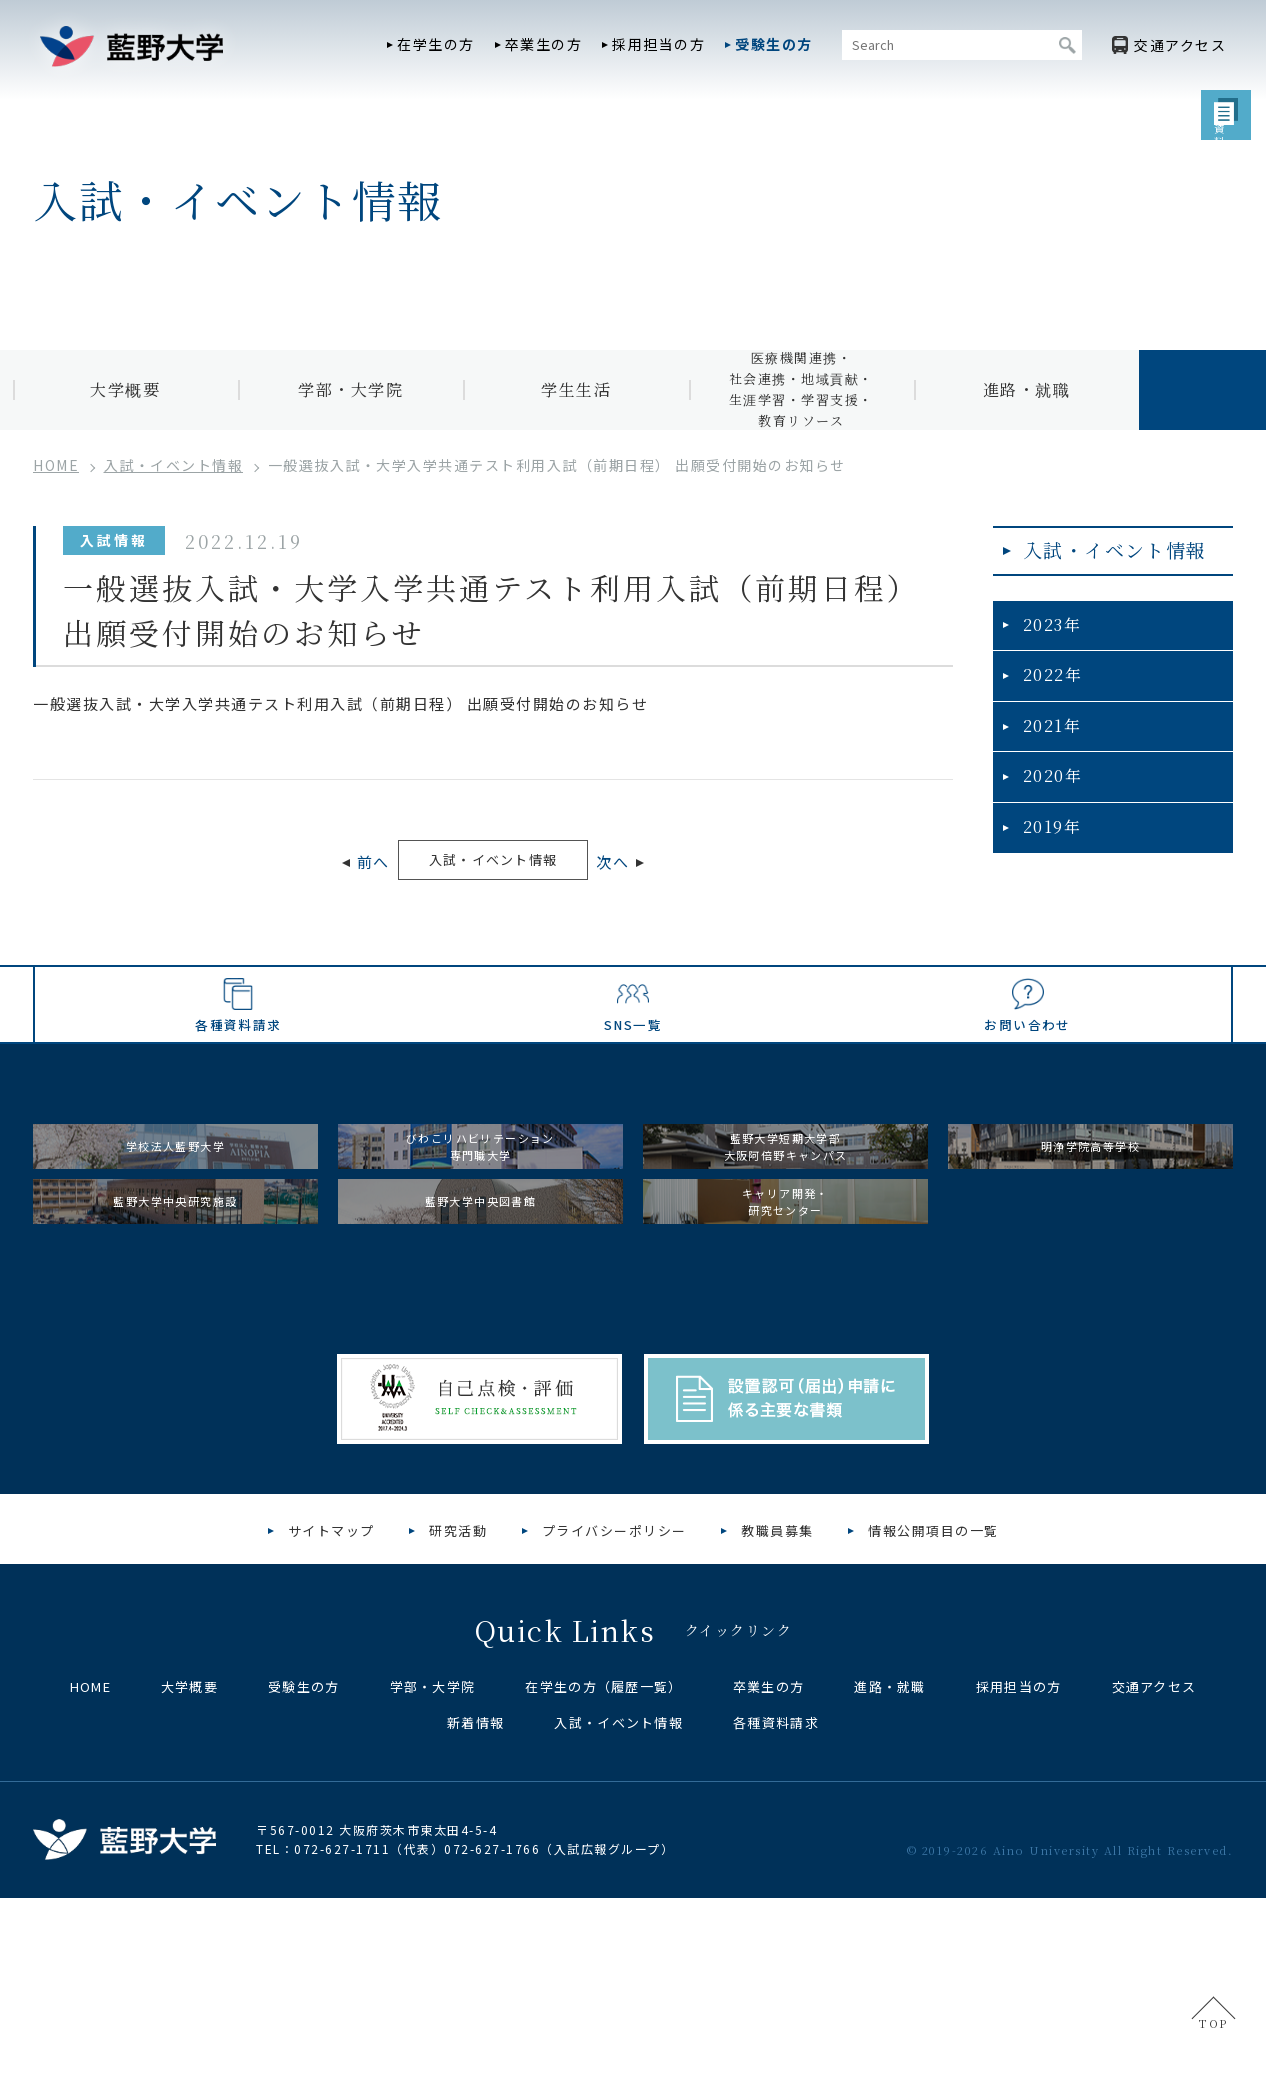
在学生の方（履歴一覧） (603, 1866)
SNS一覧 (633, 1093)
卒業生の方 (544, 44)
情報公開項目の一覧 (933, 1710)
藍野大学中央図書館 (480, 1358)
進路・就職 (1027, 389)
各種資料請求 (239, 1093)
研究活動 (458, 1710)
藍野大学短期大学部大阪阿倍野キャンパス (785, 1259)
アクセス (1180, 45)
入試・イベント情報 (493, 862)
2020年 (1048, 789)
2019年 (1047, 837)
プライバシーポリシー (614, 1710)
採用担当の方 (658, 44)
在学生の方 (436, 44)
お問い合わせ (1026, 1093)
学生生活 (576, 389)
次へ (658, 864)
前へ (327, 864)
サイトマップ (331, 1710)
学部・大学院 (350, 389)
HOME (90, 1866)
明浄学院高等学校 (1091, 1258)
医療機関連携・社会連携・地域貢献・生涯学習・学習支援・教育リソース (801, 390)
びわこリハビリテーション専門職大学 (481, 1259)
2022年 (1048, 692)
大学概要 (125, 389)
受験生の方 (774, 44)
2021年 (1047, 740)
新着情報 (475, 1902)
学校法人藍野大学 (176, 1258)
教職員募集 (777, 1710)
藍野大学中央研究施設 (175, 1358)
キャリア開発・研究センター (786, 1359)
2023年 (1047, 643)
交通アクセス (1154, 1866)
